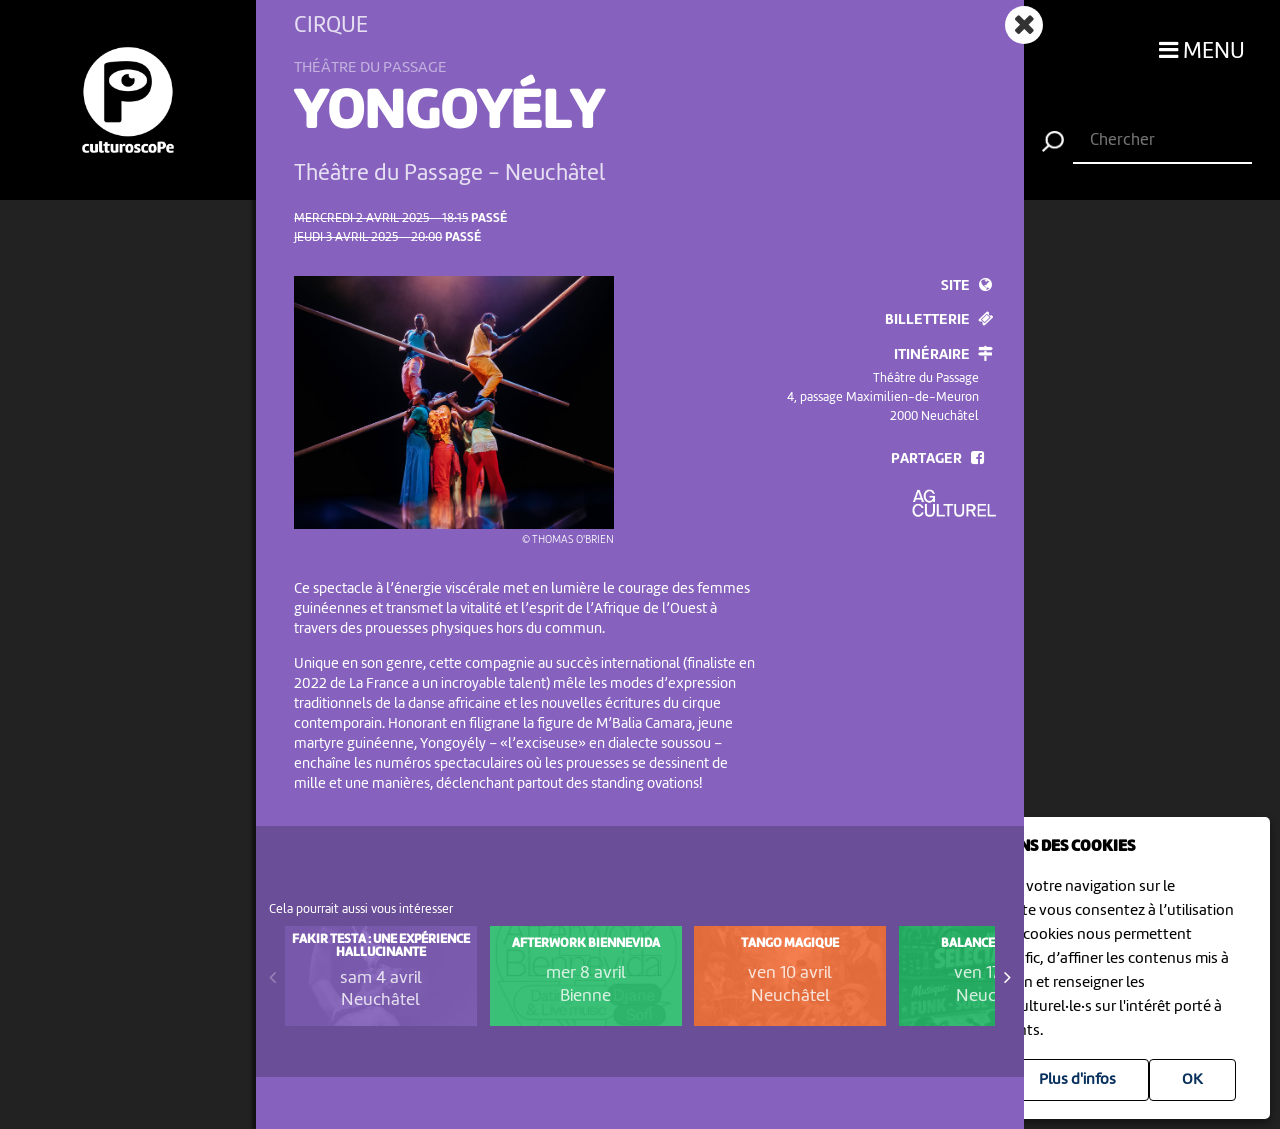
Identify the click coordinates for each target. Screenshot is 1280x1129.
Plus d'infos (1077, 1080)
